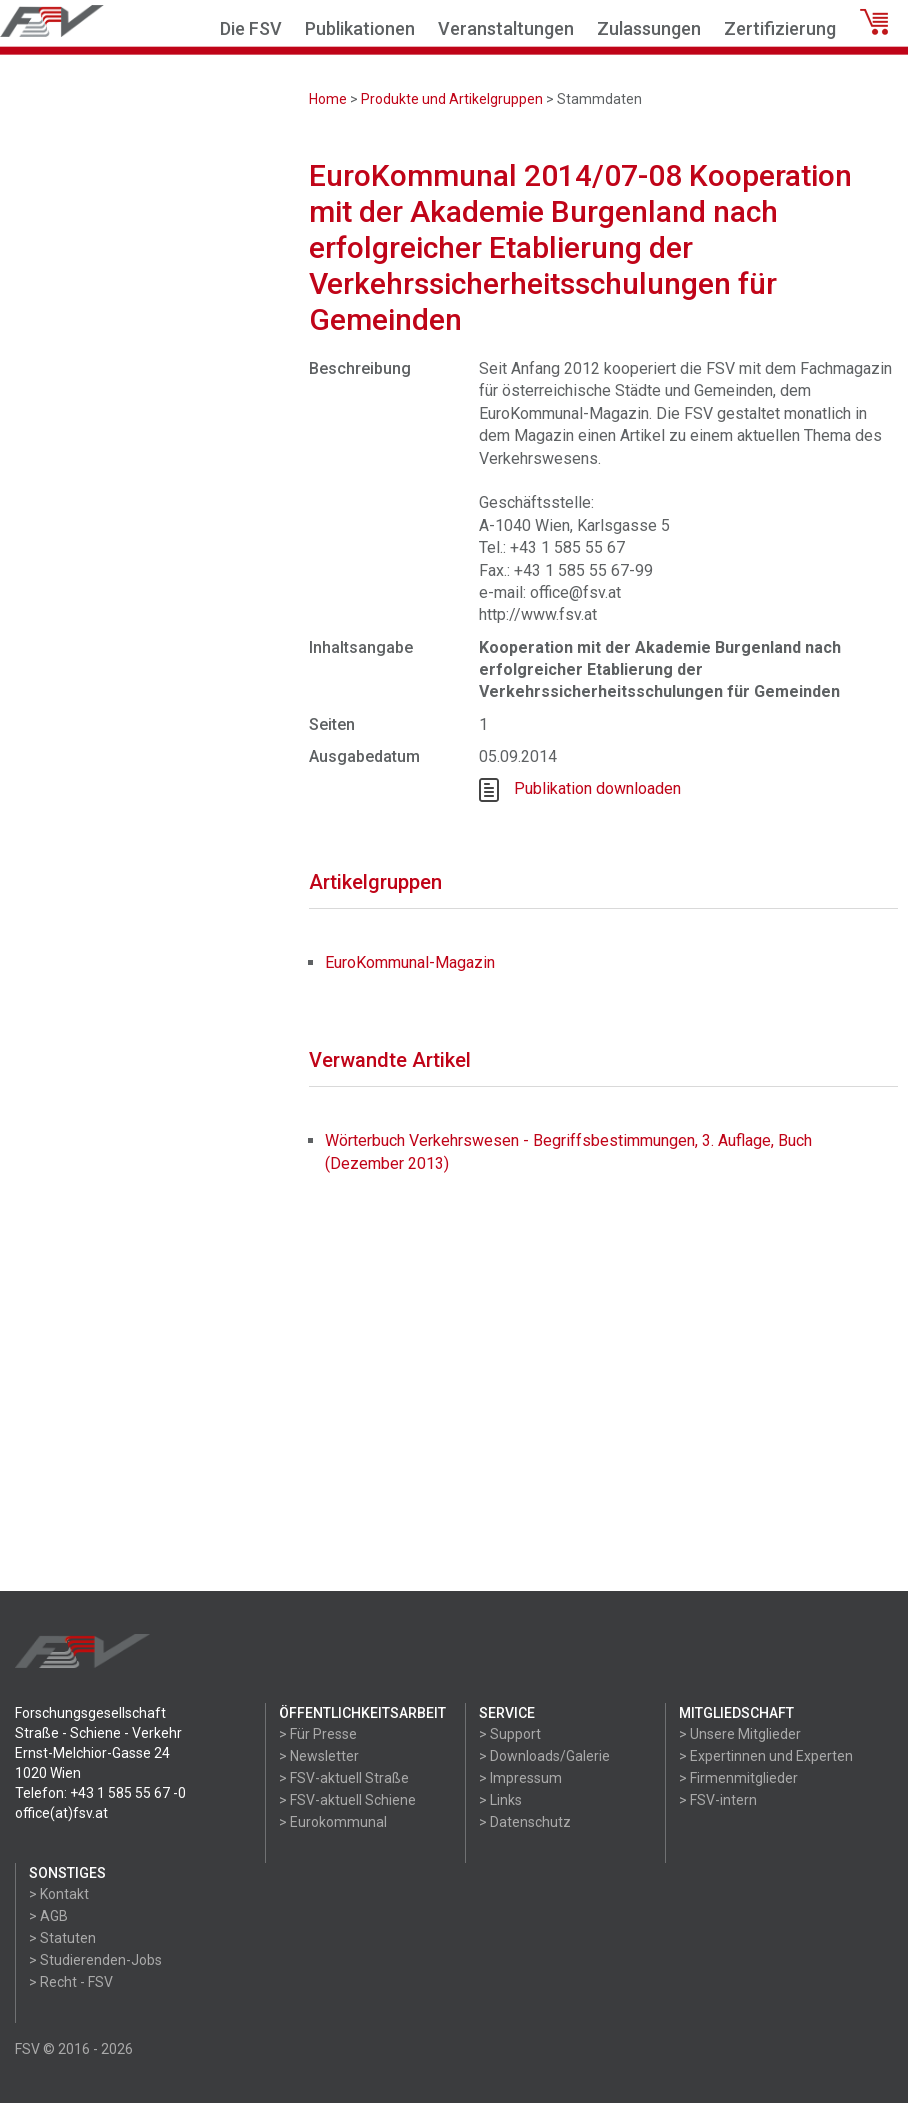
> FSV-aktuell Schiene (347, 1800)
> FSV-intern (718, 1800)
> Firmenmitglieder (738, 1778)
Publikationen (360, 28)
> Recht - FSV (71, 1982)
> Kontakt (59, 1894)
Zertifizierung (780, 28)
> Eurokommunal (333, 1822)
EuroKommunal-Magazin (410, 962)
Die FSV (251, 28)
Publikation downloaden (597, 788)
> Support (510, 1734)
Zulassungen (649, 28)
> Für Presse (318, 1734)
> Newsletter (319, 1756)
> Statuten (62, 1938)
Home (328, 99)
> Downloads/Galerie (544, 1756)
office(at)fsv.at (61, 1813)
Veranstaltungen (506, 28)
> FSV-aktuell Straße (344, 1778)
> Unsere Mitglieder (740, 1734)
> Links (500, 1800)
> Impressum (520, 1778)
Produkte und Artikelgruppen (452, 99)
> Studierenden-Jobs (95, 1960)
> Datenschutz (525, 1822)
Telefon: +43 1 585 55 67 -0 (100, 1793)
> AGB (48, 1916)
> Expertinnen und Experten (766, 1756)
